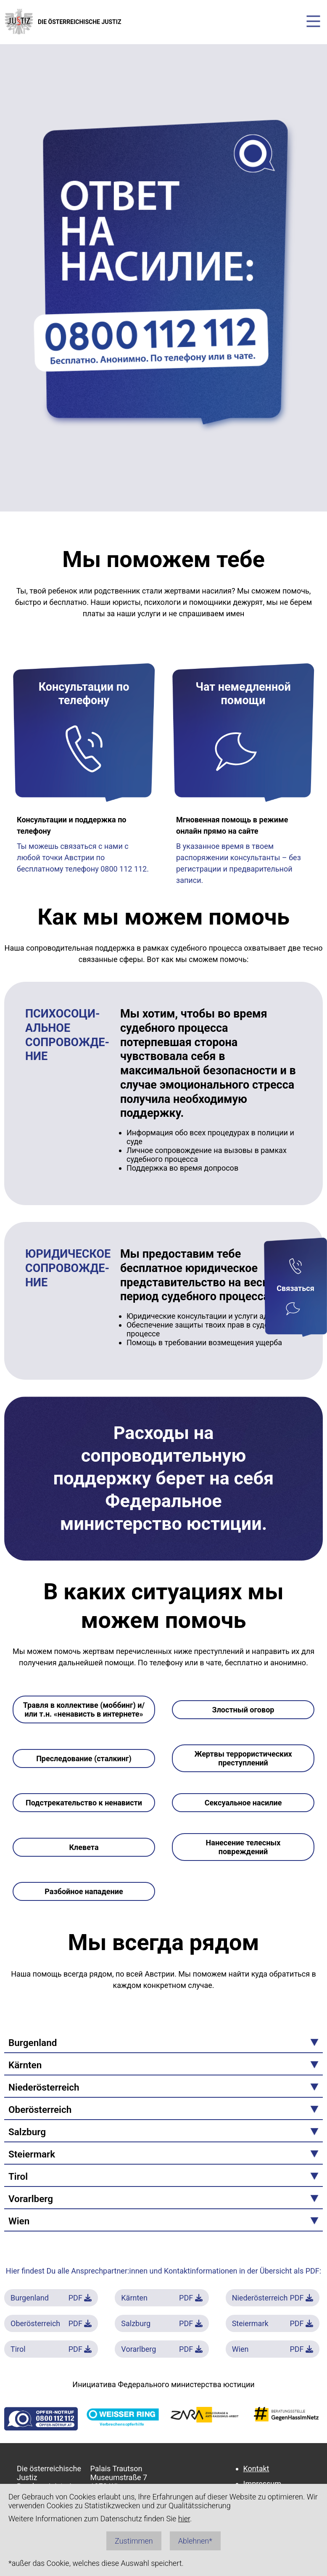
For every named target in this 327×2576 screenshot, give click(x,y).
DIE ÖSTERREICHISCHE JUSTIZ (62, 21)
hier (184, 2518)
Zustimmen (134, 2540)
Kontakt (256, 2468)
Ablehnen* (195, 2540)
